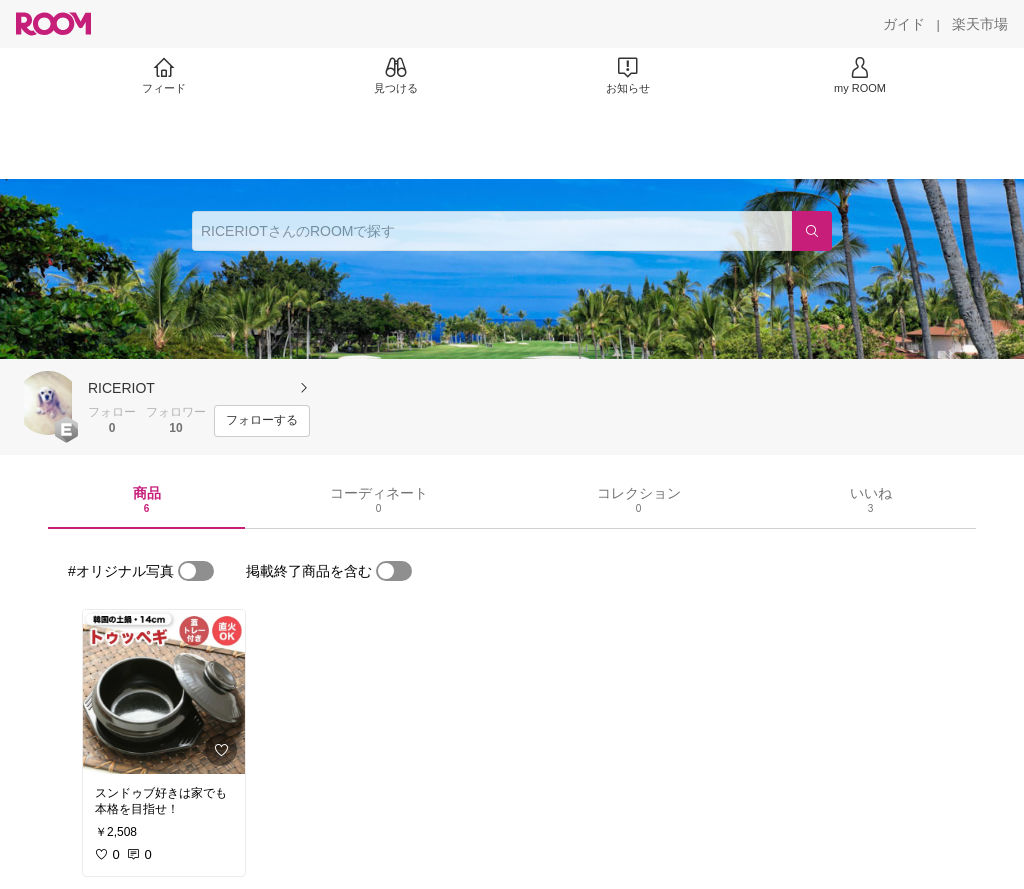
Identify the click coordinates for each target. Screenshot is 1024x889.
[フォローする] (262, 421)
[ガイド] (904, 24)
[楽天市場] (980, 24)
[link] (164, 692)
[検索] (812, 231)
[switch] (196, 571)
